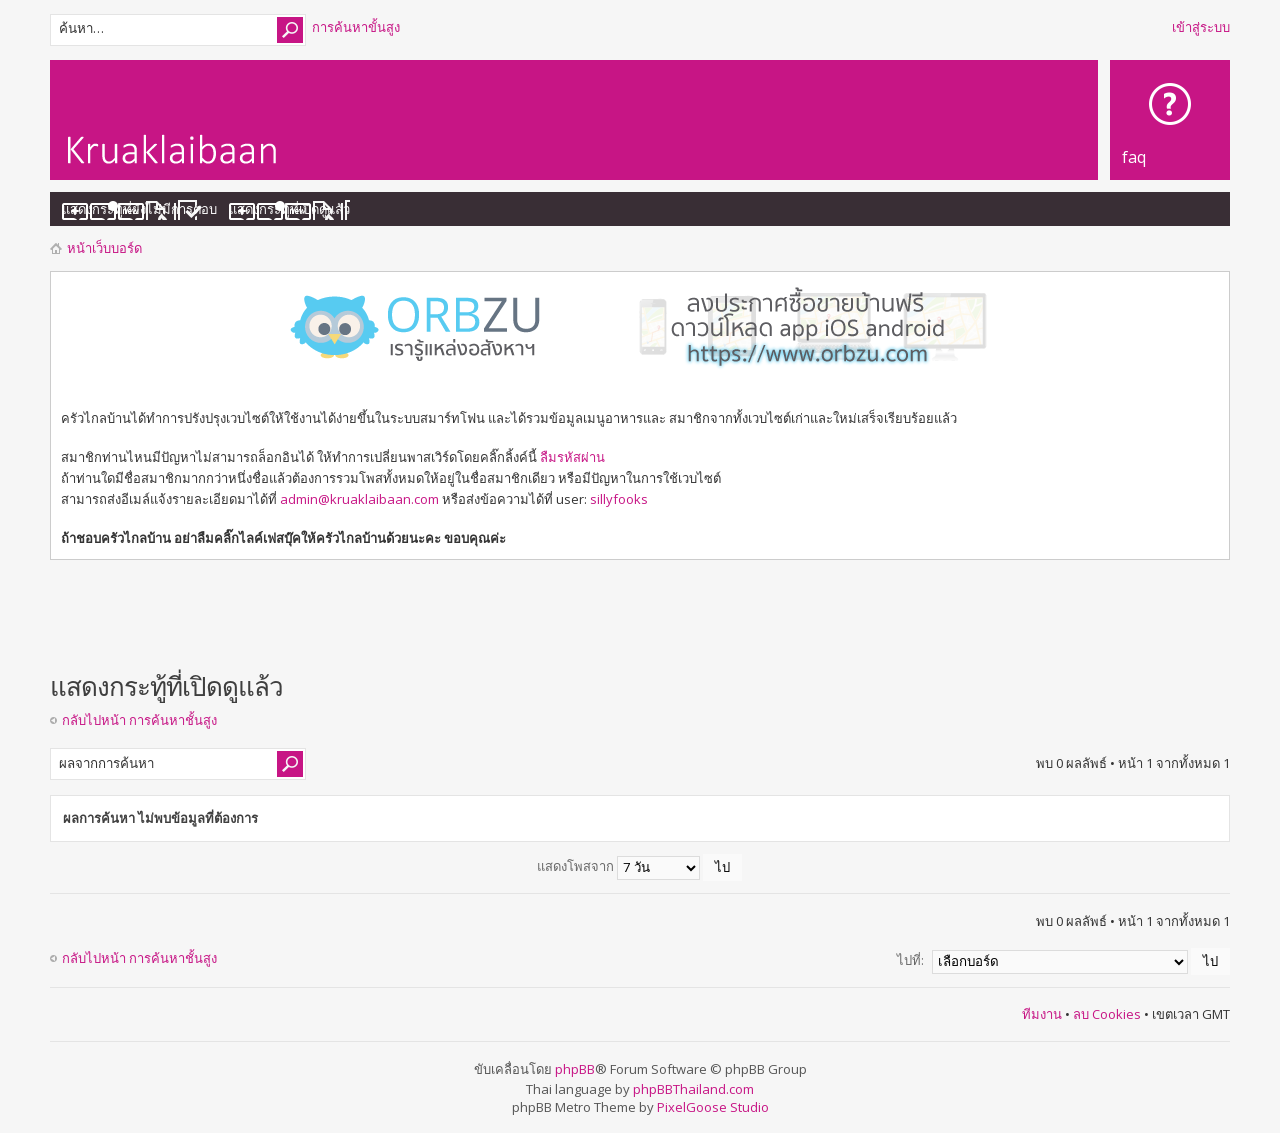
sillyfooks (619, 499)
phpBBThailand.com (693, 1089)
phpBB (575, 1069)
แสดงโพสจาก (639, 866)
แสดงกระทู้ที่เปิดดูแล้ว (289, 209)
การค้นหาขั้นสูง (356, 27)
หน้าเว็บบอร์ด (104, 248)
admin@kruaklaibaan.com (359, 499)
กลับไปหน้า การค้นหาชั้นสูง (139, 720)
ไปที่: (910, 960)
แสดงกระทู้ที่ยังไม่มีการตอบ (139, 209)
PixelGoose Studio (713, 1107)
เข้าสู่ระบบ (1201, 27)
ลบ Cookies (1107, 1014)
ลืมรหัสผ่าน (572, 457)
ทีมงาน (1042, 1014)
